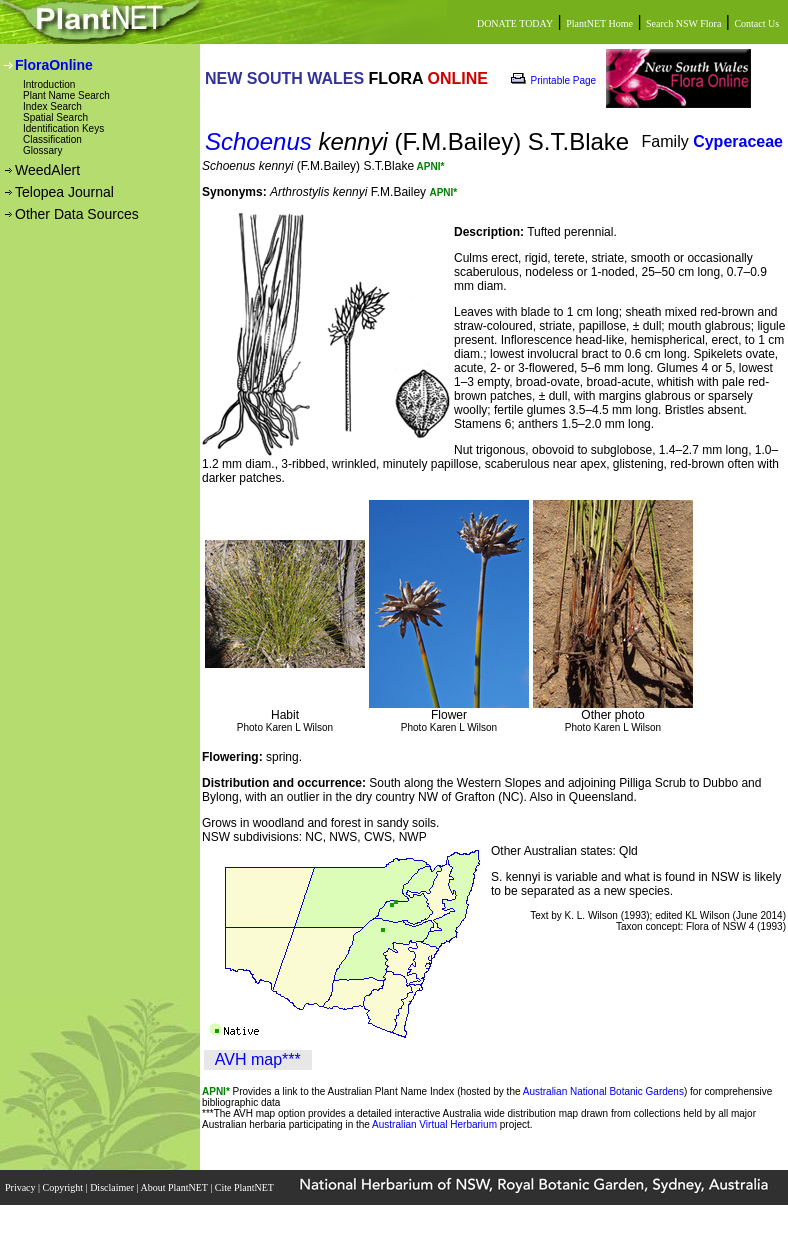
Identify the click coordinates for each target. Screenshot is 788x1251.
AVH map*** (258, 1059)
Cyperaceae (738, 141)
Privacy (21, 1187)
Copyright (64, 1187)
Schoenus (258, 141)
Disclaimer (113, 1187)
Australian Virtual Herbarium (434, 1124)
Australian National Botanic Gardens (603, 1091)
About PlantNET (175, 1187)
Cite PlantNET (245, 1187)
